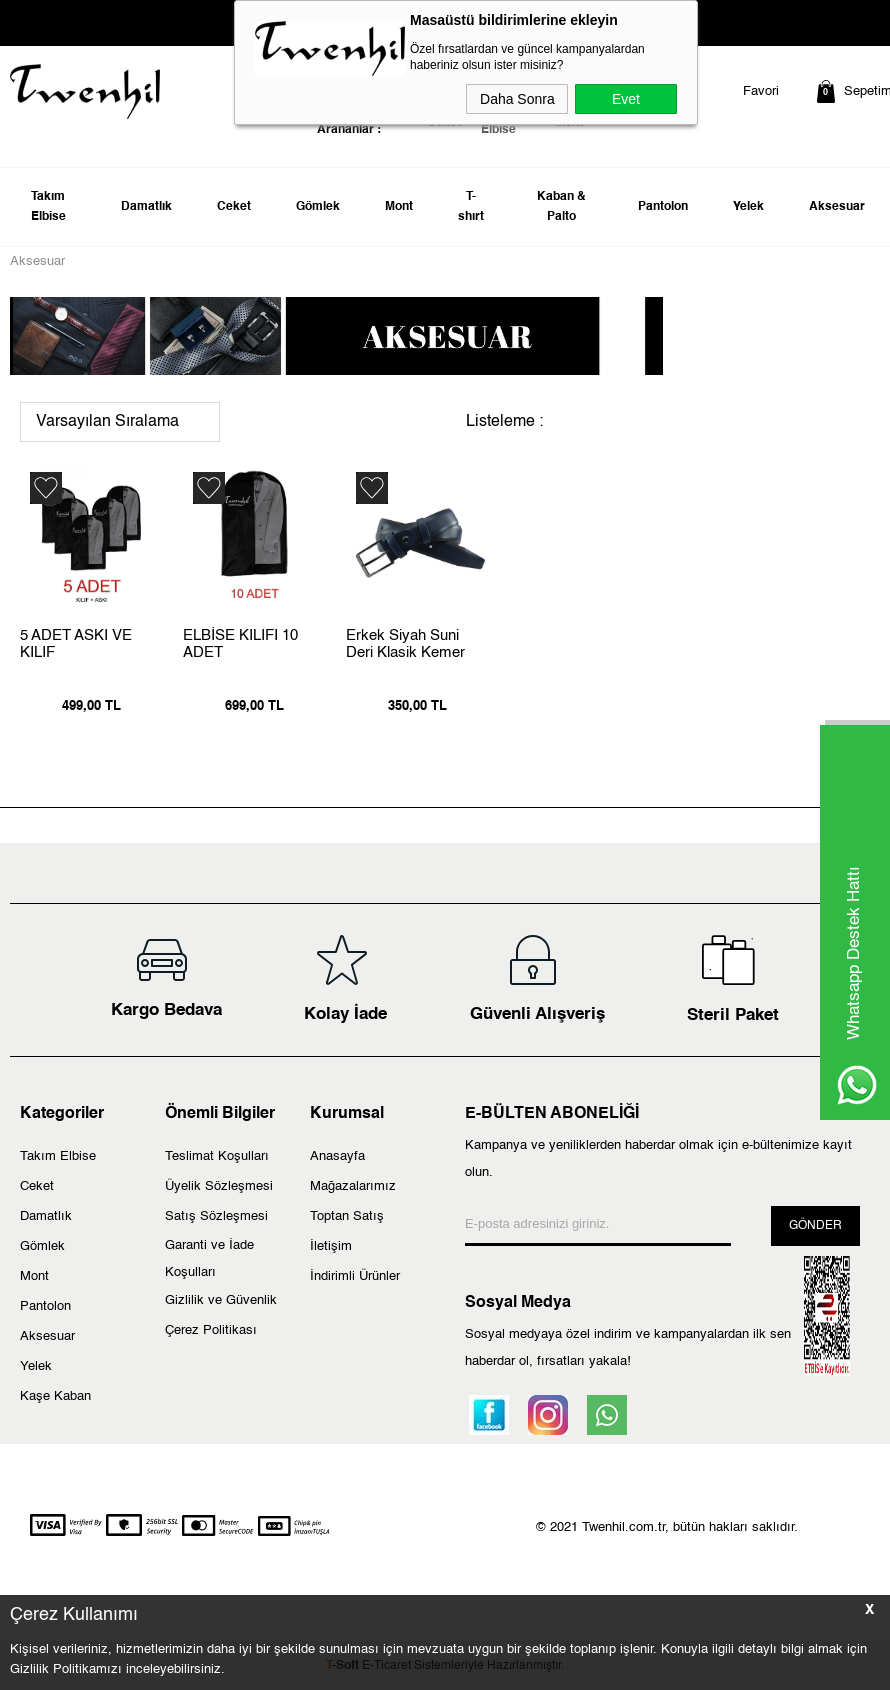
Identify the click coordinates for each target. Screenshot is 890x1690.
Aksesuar (837, 207)
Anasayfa (337, 1156)
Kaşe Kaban (55, 1396)
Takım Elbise (48, 207)
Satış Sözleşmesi (216, 1216)
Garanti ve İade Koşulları (209, 1259)
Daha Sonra (517, 99)
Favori (761, 91)
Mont (399, 207)
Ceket (234, 207)
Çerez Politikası (211, 1330)
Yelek (748, 207)
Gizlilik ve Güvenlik (221, 1300)
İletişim (331, 1246)
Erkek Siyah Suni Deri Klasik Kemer (405, 644)
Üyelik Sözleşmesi (219, 1186)
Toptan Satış (347, 1216)
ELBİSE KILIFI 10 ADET (240, 644)
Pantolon (663, 207)
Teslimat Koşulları (217, 1156)
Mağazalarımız (353, 1186)
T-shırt (471, 207)
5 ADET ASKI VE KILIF (76, 644)
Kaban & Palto (561, 207)
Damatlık (146, 207)
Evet (626, 99)
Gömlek (318, 207)
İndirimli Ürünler (355, 1276)
